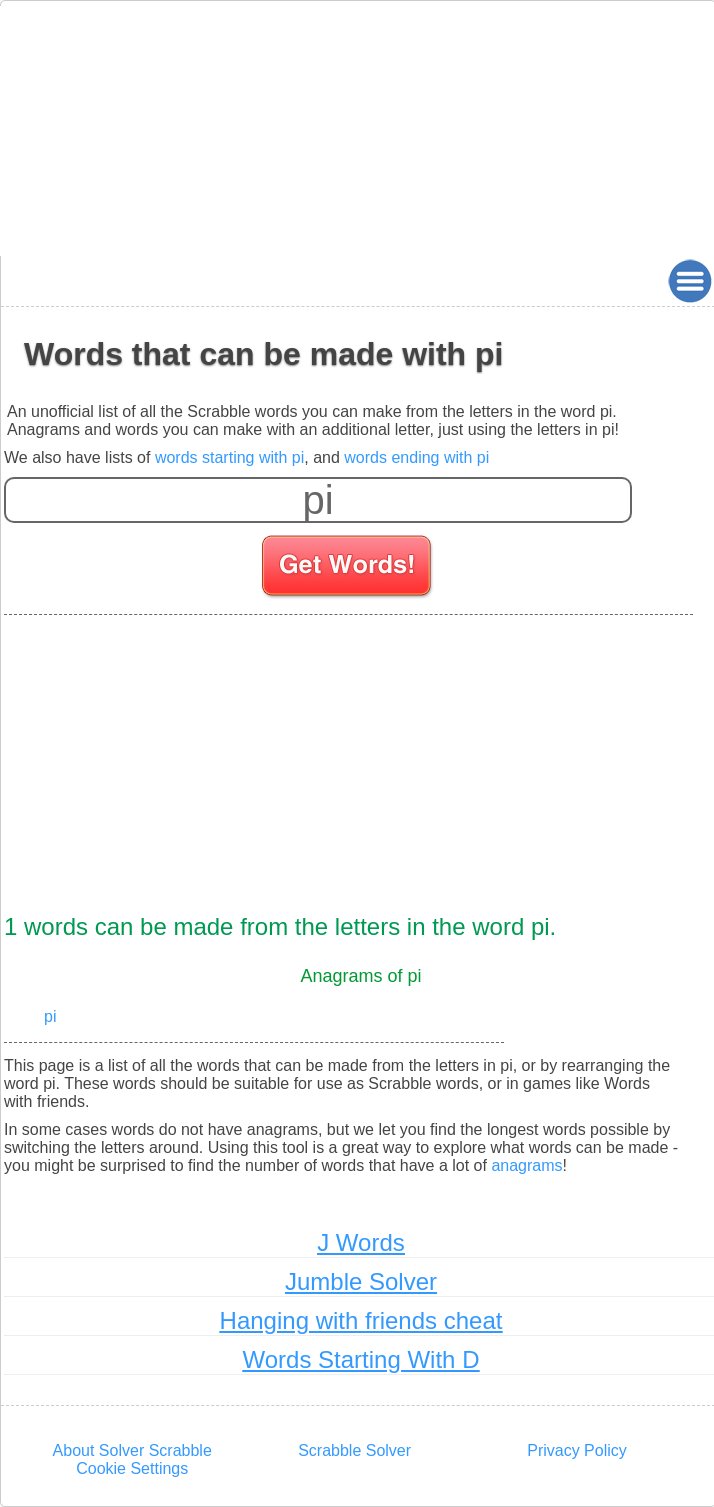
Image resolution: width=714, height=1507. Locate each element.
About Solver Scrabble (132, 1450)
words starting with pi (229, 457)
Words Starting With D (361, 1359)
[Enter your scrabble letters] (318, 500)
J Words (361, 1242)
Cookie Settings (132, 1468)
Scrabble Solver (354, 1450)
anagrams (526, 1165)
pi (50, 1016)
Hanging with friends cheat (361, 1320)
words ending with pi (416, 457)
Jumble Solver (361, 1281)
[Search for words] (348, 569)
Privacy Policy (577, 1450)
